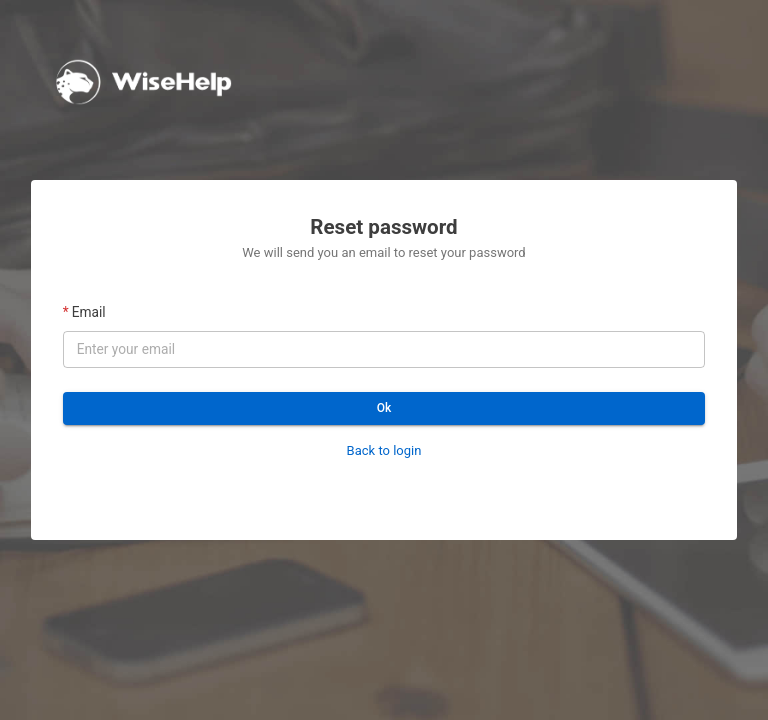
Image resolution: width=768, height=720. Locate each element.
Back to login (384, 450)
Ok (384, 408)
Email (89, 312)
